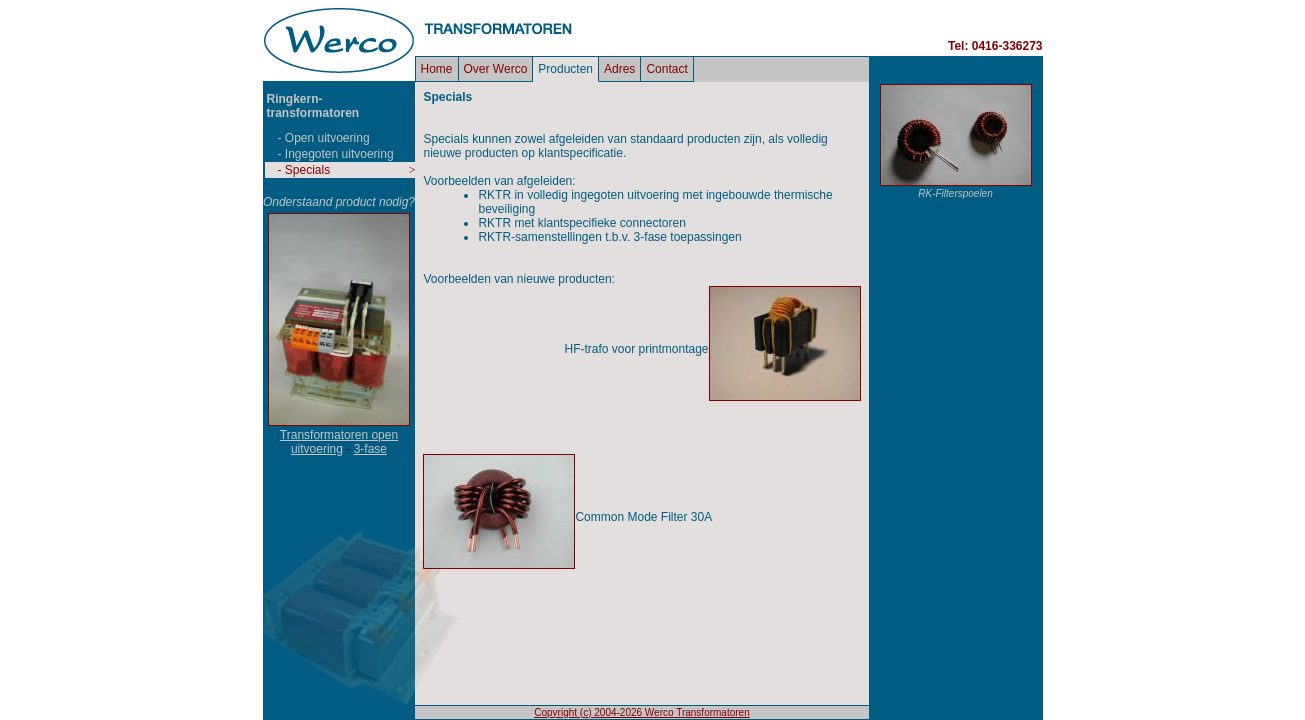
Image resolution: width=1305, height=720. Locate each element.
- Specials (304, 170)
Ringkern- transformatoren (313, 106)
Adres (619, 69)
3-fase (370, 449)
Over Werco (496, 69)
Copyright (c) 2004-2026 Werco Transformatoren (641, 712)
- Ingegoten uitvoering (336, 154)
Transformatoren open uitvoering (339, 442)
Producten (565, 69)
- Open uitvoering (324, 138)
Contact (666, 69)
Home (437, 69)
